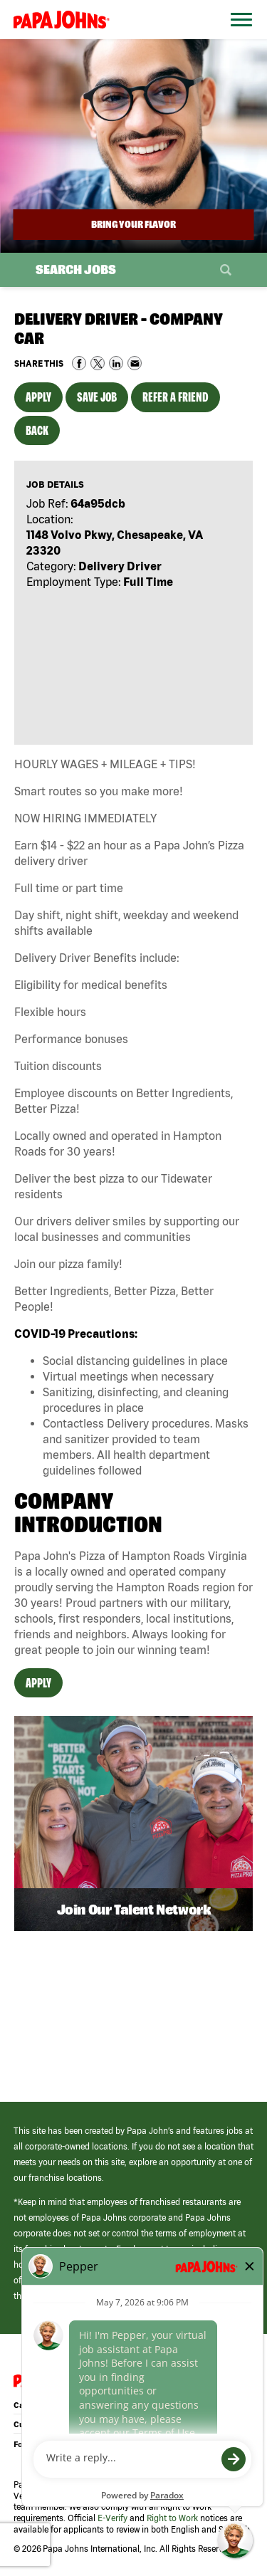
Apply (38, 396)
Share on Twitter (97, 363)
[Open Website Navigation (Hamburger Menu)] (237, 36)
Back (37, 430)
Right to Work (172, 2518)
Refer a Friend (175, 396)
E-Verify (112, 2518)
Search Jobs (76, 269)
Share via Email (134, 363)
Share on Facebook (79, 363)
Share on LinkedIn (116, 363)
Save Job (97, 396)
